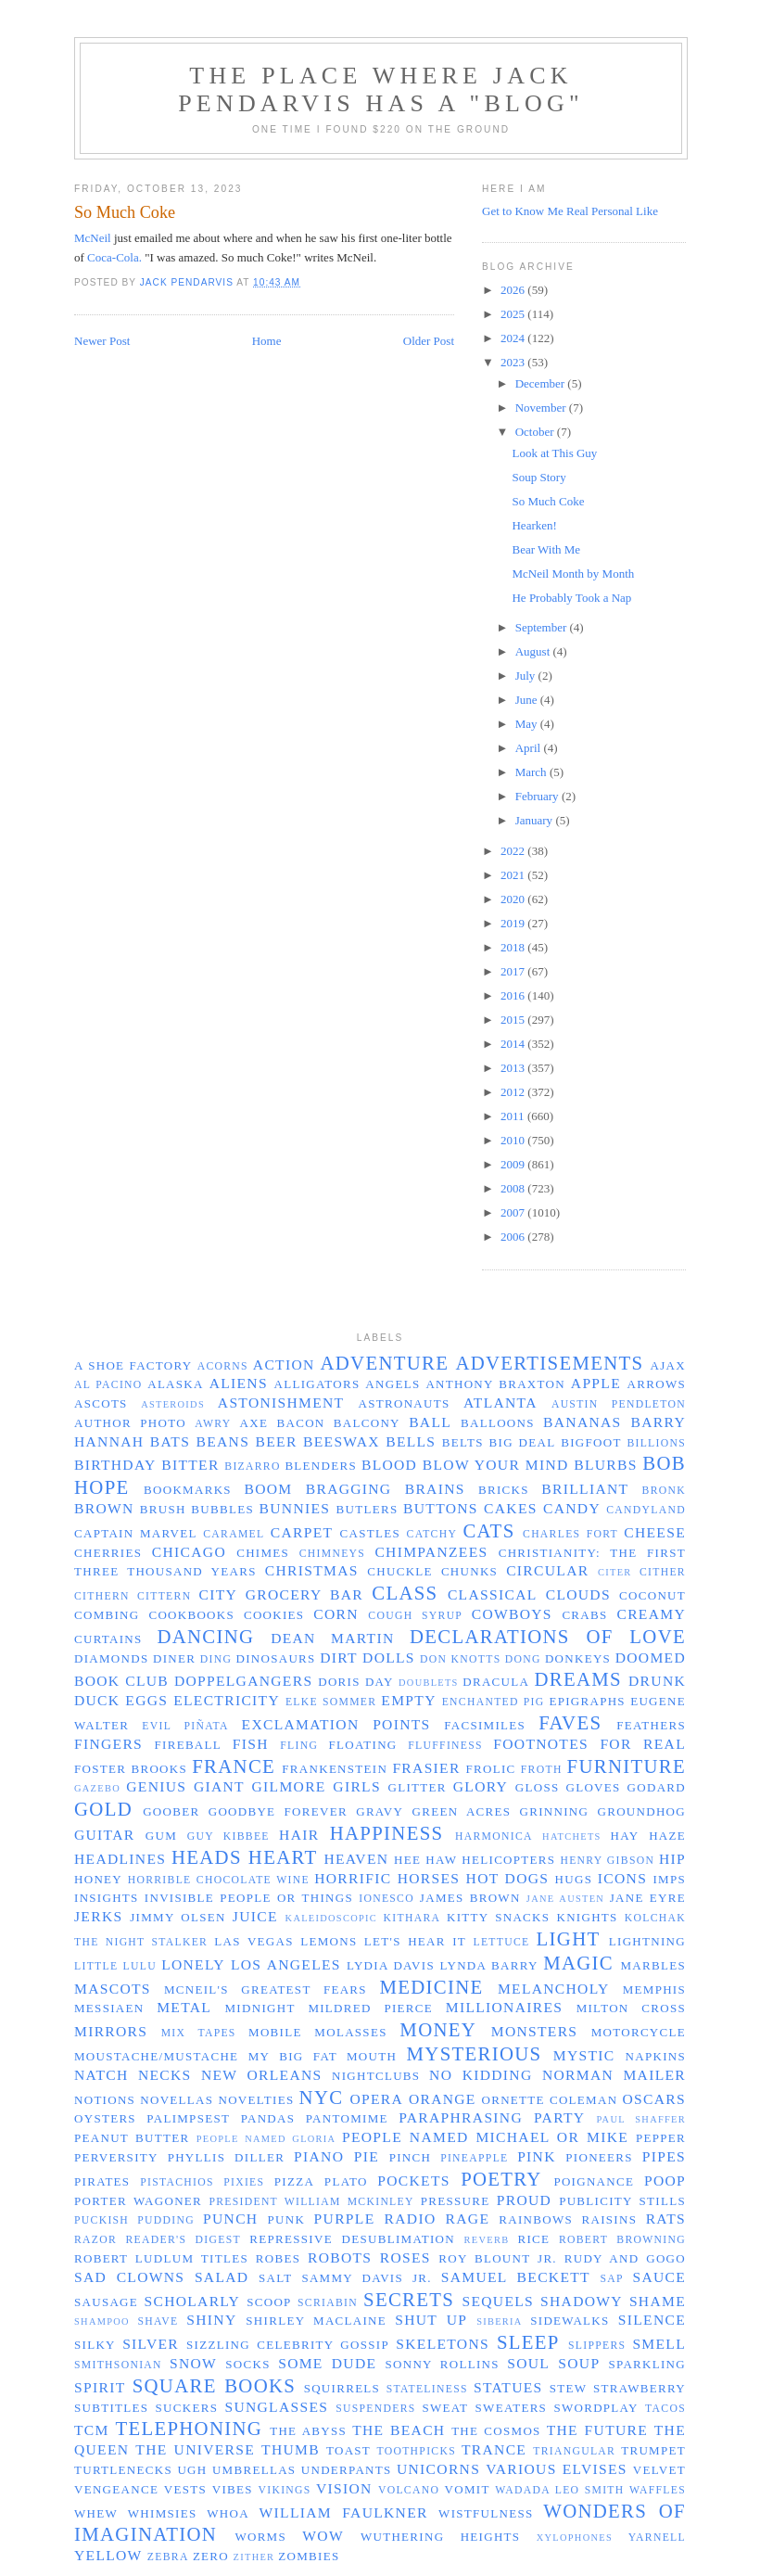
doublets (429, 1682)
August (534, 651)
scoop (269, 2302)
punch (230, 2218)
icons (622, 1878)
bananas (582, 1422)
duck (97, 1700)
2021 (513, 875)
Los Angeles (286, 1964)
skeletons (442, 2344)
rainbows (536, 2219)
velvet (659, 2470)
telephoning (188, 2428)
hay (625, 1836)
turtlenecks (123, 2470)
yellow (108, 2555)
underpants (346, 2470)
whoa (228, 2513)
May (527, 724)
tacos (665, 2409)
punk (287, 2219)
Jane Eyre (648, 1898)
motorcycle (638, 2032)
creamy (651, 1614)
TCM (91, 2430)
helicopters (508, 1860)
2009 (513, 1164)
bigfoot (591, 1442)
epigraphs (587, 1701)
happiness (387, 1832)
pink (536, 2156)
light (569, 1938)
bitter (190, 1465)
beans (223, 1441)
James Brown (470, 1898)
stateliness (427, 2389)
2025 (513, 314)
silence (652, 2319)
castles (370, 1533)
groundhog (642, 1811)
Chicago (189, 1552)
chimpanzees (431, 1552)
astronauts (404, 1403)
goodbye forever (278, 1811)
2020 (513, 899)
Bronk (664, 1491)
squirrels (342, 2388)
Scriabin (328, 2303)
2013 (513, 1068)
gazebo (97, 1788)
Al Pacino (108, 1385)
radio (411, 2218)
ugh (192, 2470)
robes (278, 2258)
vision (344, 2488)
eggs (146, 1700)
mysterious (474, 2053)
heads (206, 1857)
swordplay (595, 2408)
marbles (653, 1965)
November (542, 407)
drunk (657, 1681)
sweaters (511, 2408)
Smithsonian (118, 2365)
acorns (222, 1366)
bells (411, 1441)
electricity (226, 1700)
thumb (290, 2449)
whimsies (162, 2513)
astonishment (281, 1402)
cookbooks (191, 1615)
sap (611, 2279)
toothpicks (416, 2451)
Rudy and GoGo (625, 2258)
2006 (513, 1236)
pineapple (474, 2158)
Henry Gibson (607, 1861)
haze (667, 1836)
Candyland (646, 1510)
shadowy (581, 2301)
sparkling (647, 2364)
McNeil (92, 238)
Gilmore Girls (316, 1786)
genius (156, 1786)
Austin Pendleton (618, 1404)
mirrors (110, 2031)
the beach (398, 2430)
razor (95, 2240)
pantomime (347, 2118)
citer (615, 1572)
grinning (554, 1811)
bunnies (295, 1508)
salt (276, 2278)
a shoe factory (133, 1365)
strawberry (639, 2388)
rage (468, 2218)
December (541, 383)
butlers (367, 1509)
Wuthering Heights (440, 2537)
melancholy (554, 1988)
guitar (104, 1835)
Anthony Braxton (495, 1384)
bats (170, 1441)
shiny (211, 2319)
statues (508, 2387)
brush (163, 1509)
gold (103, 1808)
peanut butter (131, 2138)
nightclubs (376, 2076)
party (559, 2117)
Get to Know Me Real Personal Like (570, 211)
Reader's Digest (182, 2240)
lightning (647, 1941)
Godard (656, 1787)
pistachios (177, 2182)
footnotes (541, 1744)
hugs (574, 1879)
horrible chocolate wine (219, 1880)
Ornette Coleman (550, 2100)
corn (336, 1614)
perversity (116, 2157)
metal (184, 2007)
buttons (440, 1508)
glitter (417, 1787)
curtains (108, 1639)
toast (348, 2450)
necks (165, 2075)
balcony (367, 1423)
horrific (352, 1878)
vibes (232, 2489)
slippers (597, 2346)
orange (442, 2099)
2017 (513, 971)
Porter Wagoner (138, 2201)
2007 (513, 1212)
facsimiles (485, 1725)
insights (106, 1898)
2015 (513, 1020)
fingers (108, 1744)
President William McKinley (311, 2202)
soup (579, 2363)
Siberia (499, 2321)
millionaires (504, 2007)
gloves (592, 1787)
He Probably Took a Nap (571, 598)
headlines (120, 1859)
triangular (574, 2451)
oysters (105, 2118)
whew (96, 2513)
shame (657, 2301)
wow (323, 2536)
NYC (321, 2097)
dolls (388, 1657)
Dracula (495, 1682)
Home (267, 341)
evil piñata (185, 1726)
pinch (410, 2157)
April (529, 748)
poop (665, 2180)
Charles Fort (570, 1534)
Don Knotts (460, 1659)
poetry (501, 2178)
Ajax (668, 1365)
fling (299, 1746)
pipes (664, 2156)
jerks (98, 1916)
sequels (498, 2301)
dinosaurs (276, 1658)
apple (596, 1383)
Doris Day (356, 1682)
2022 (513, 851)
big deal (522, 1442)
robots (340, 2257)
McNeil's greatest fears (265, 1989)
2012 (513, 1092)
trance (494, 2449)
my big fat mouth (322, 2056)
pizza (294, 2181)
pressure (455, 2201)
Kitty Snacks (498, 1917)
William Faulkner (344, 2512)
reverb (487, 2240)
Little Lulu (115, 1966)
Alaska (175, 1384)
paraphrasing (461, 2117)
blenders (321, 1466)
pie (366, 2156)
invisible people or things (249, 1898)
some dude (327, 2363)
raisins (610, 2219)
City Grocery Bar (281, 1594)
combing (107, 1615)
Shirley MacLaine (316, 2320)
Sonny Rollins (442, 2364)
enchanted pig (493, 1702)
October (536, 432)
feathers (651, 1725)
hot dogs (508, 1878)
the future (597, 2430)
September (542, 627)
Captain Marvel (135, 1533)
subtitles (111, 2408)
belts (463, 1442)
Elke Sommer (330, 1702)
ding (216, 1659)
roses (405, 2257)
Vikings (284, 2490)
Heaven (355, 1859)
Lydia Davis (391, 1965)
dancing (205, 1636)
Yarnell (657, 2537)
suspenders (375, 2409)
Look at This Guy (554, 453)
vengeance (116, 2489)
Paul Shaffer (641, 2119)
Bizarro (252, 1466)
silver (150, 2344)
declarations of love (548, 1636)
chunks (469, 1571)
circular (547, 1570)
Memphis (654, 1989)
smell (659, 2344)
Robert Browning (622, 2240)
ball (430, 1422)
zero (211, 2556)
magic (578, 1962)
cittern (164, 1596)
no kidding (480, 2075)
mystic (584, 2055)
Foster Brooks (130, 1769)
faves (570, 1722)
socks (247, 2364)
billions (656, 1443)
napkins (656, 2056)
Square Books (214, 2385)
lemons (328, 1941)
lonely (193, 1964)
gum (161, 1836)
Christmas (312, 1570)
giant (219, 1786)
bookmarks (188, 1490)
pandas (268, 2118)
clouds (578, 1594)
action (284, 1364)
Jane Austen (565, 1899)
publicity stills (622, 2201)
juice (255, 1916)
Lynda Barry (489, 1965)
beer (277, 1441)
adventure (384, 1362)
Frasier (426, 1768)
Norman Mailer (614, 2075)
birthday (115, 1465)
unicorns (438, 2469)
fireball (188, 1745)
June (527, 700)
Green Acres (462, 1811)
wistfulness (485, 2513)
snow (193, 2363)
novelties (256, 2100)
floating (363, 1745)
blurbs (605, 1465)
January (535, 820)
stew (569, 2388)
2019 (513, 923)
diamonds (111, 1658)
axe (254, 1423)
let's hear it (415, 1941)
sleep (528, 2342)
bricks (503, 1490)
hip (672, 1859)
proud (524, 2200)
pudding (166, 2220)
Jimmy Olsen (177, 1917)
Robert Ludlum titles (161, 2258)
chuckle (400, 1571)
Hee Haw (425, 1860)
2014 (513, 1044)
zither (254, 2557)
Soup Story (538, 477)
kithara (412, 1918)
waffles (657, 2490)
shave (157, 2321)
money (437, 2029)
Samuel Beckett (515, 2277)
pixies (243, 2182)
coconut (652, 1595)
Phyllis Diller (226, 2157)
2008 (513, 1188)
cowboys (512, 1614)
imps (669, 1879)
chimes (262, 1553)
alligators (316, 1384)
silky (95, 2345)
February (538, 796)
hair (299, 1835)
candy (572, 1508)
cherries (108, 1553)
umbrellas (254, 2470)
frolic (491, 1769)
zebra (168, 2557)
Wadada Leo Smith (559, 2490)
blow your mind (496, 1465)
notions (104, 2100)
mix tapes (198, 2033)
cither (663, 1572)
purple (344, 2218)
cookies (274, 1615)
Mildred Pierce (370, 2008)
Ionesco (386, 1899)
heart (283, 1857)
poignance (593, 2181)
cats (488, 1530)
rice (533, 2239)
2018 (513, 947)
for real (643, 1744)
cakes (511, 1508)
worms (260, 2537)
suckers (187, 2408)
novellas (176, 2100)
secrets (408, 2299)
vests (185, 2489)
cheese (655, 1532)
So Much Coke (548, 501)
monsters (534, 2031)
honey (98, 1879)
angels (392, 1384)
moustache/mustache (156, 2056)
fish (251, 1744)
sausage (106, 2302)
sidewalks (569, 2320)
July (526, 675)
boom (268, 1489)
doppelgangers (243, 1681)
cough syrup (415, 1616)
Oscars (653, 2099)
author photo (130, 1423)
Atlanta (500, 1402)
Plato (346, 2181)
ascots (101, 1403)
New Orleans (262, 2075)
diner (174, 1658)
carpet (302, 1532)
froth (542, 1770)
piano (319, 2156)
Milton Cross (631, 2008)
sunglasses (276, 2407)
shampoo (102, 2321)
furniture (626, 1766)
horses (429, 1878)
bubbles (222, 1509)
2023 (513, 362)
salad (221, 2277)
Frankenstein (334, 1769)
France (233, 1766)
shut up (431, 2319)
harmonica (494, 1836)
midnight (260, 2008)
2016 (513, 995)
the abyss (308, 2431)
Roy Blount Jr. (497, 2258)
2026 (513, 290)
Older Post (428, 341)
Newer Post (102, 341)
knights (586, 1917)
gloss (537, 1787)
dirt (339, 1657)
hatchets (572, 1836)
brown (104, 1508)
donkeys (578, 1658)
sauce (659, 2277)
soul (528, 2363)
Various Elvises (556, 2469)
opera (377, 2099)
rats (666, 2218)
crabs (584, 1615)
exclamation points (336, 1724)
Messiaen (109, 2008)
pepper (661, 2138)
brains (435, 1489)
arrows (656, 1384)
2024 (513, 338)
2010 (513, 1140)
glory (480, 1786)
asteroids (173, 1404)
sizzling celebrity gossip (287, 2345)
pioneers (599, 2157)
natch (101, 2075)
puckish (101, 2220)
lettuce (501, 1942)
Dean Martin (332, 1638)
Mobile (275, 2032)
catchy (432, 1534)
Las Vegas (253, 1941)
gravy (379, 1811)
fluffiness (445, 1746)
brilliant (584, 1489)
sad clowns (129, 2277)
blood (389, 1465)
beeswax (341, 1441)
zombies (308, 2556)
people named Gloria (266, 2139)
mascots (112, 1988)
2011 (513, 1116)
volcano (408, 2490)
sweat (445, 2408)
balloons (498, 1423)
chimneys (332, 1554)
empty (408, 1700)
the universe (195, 2449)
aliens (238, 1383)
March (532, 772)
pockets (413, 2180)
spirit (99, 2387)
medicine (431, 1986)
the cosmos (496, 2431)
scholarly (192, 2301)
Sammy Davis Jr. (366, 2278)
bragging (349, 1489)
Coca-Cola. (114, 257)
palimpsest (188, 2118)
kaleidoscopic (331, 1918)
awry (213, 1424)
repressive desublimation (352, 2239)
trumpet (653, 2450)
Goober (171, 1811)
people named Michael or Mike (485, 2137)
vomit (467, 2489)
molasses (350, 2032)
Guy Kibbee (228, 1836)
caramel (233, 1534)
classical (493, 1594)
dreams (577, 1679)
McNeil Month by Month (573, 573)
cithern (102, 1596)
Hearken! (534, 525)
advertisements (549, 1362)
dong (523, 1659)
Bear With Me (546, 549)
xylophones (575, 2537)
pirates (102, 2181)
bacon (301, 1423)
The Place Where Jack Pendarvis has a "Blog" (381, 89)
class (404, 1592)
